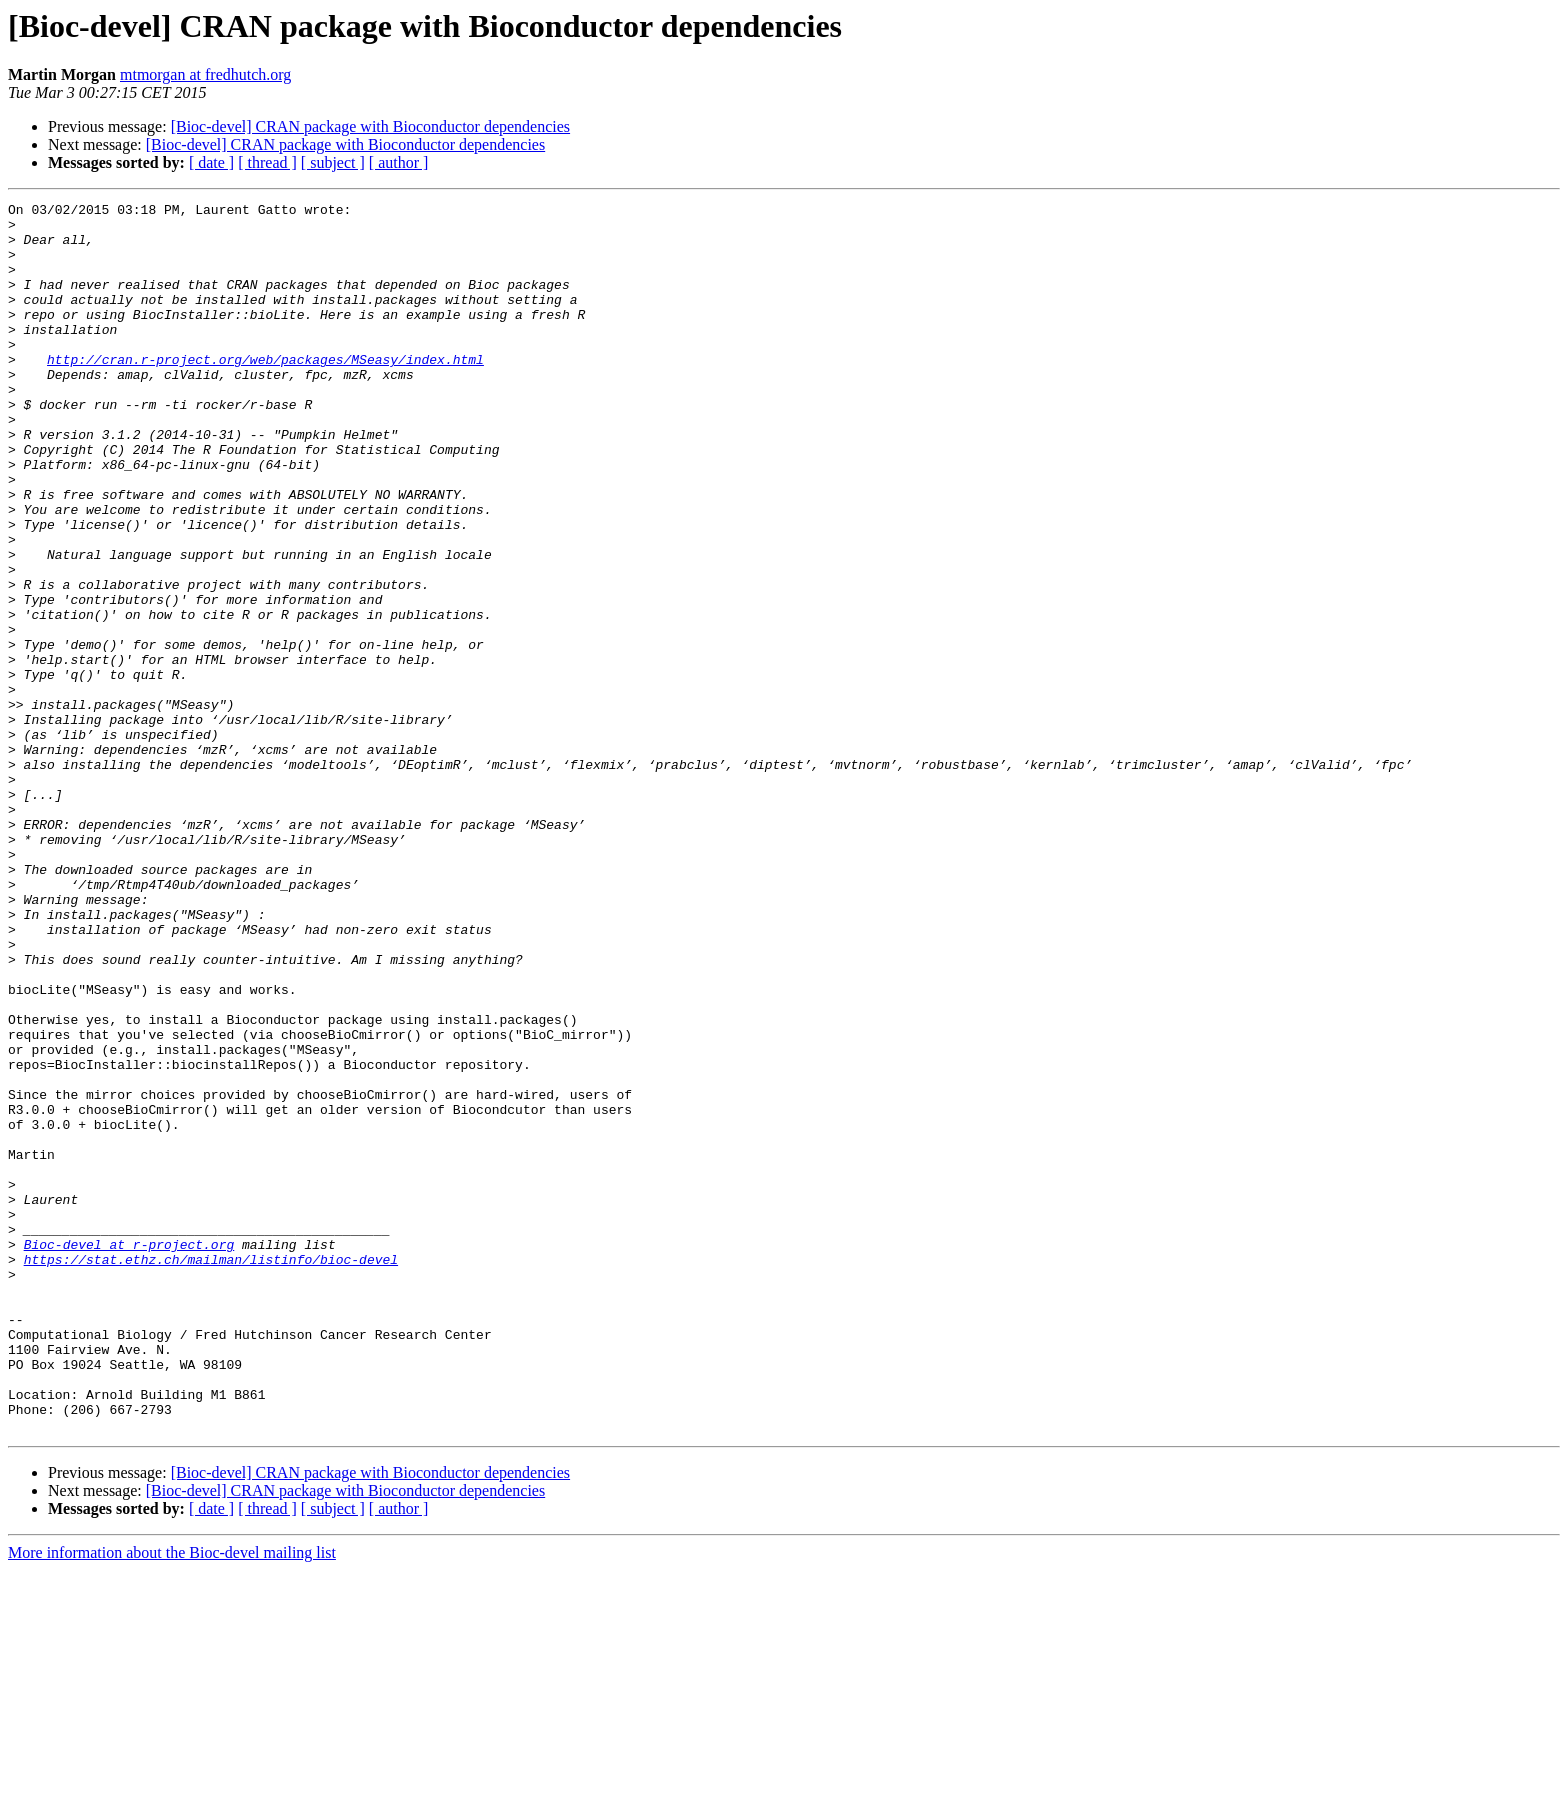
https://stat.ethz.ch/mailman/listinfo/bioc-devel (211, 1472)
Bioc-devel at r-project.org (129, 1454)
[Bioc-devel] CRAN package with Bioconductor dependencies (370, 126)
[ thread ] (267, 162)
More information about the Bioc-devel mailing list (172, 1798)
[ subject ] (333, 162)
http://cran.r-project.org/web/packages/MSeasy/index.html (265, 392)
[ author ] (399, 162)
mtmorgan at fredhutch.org (205, 74)
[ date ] (211, 162)
